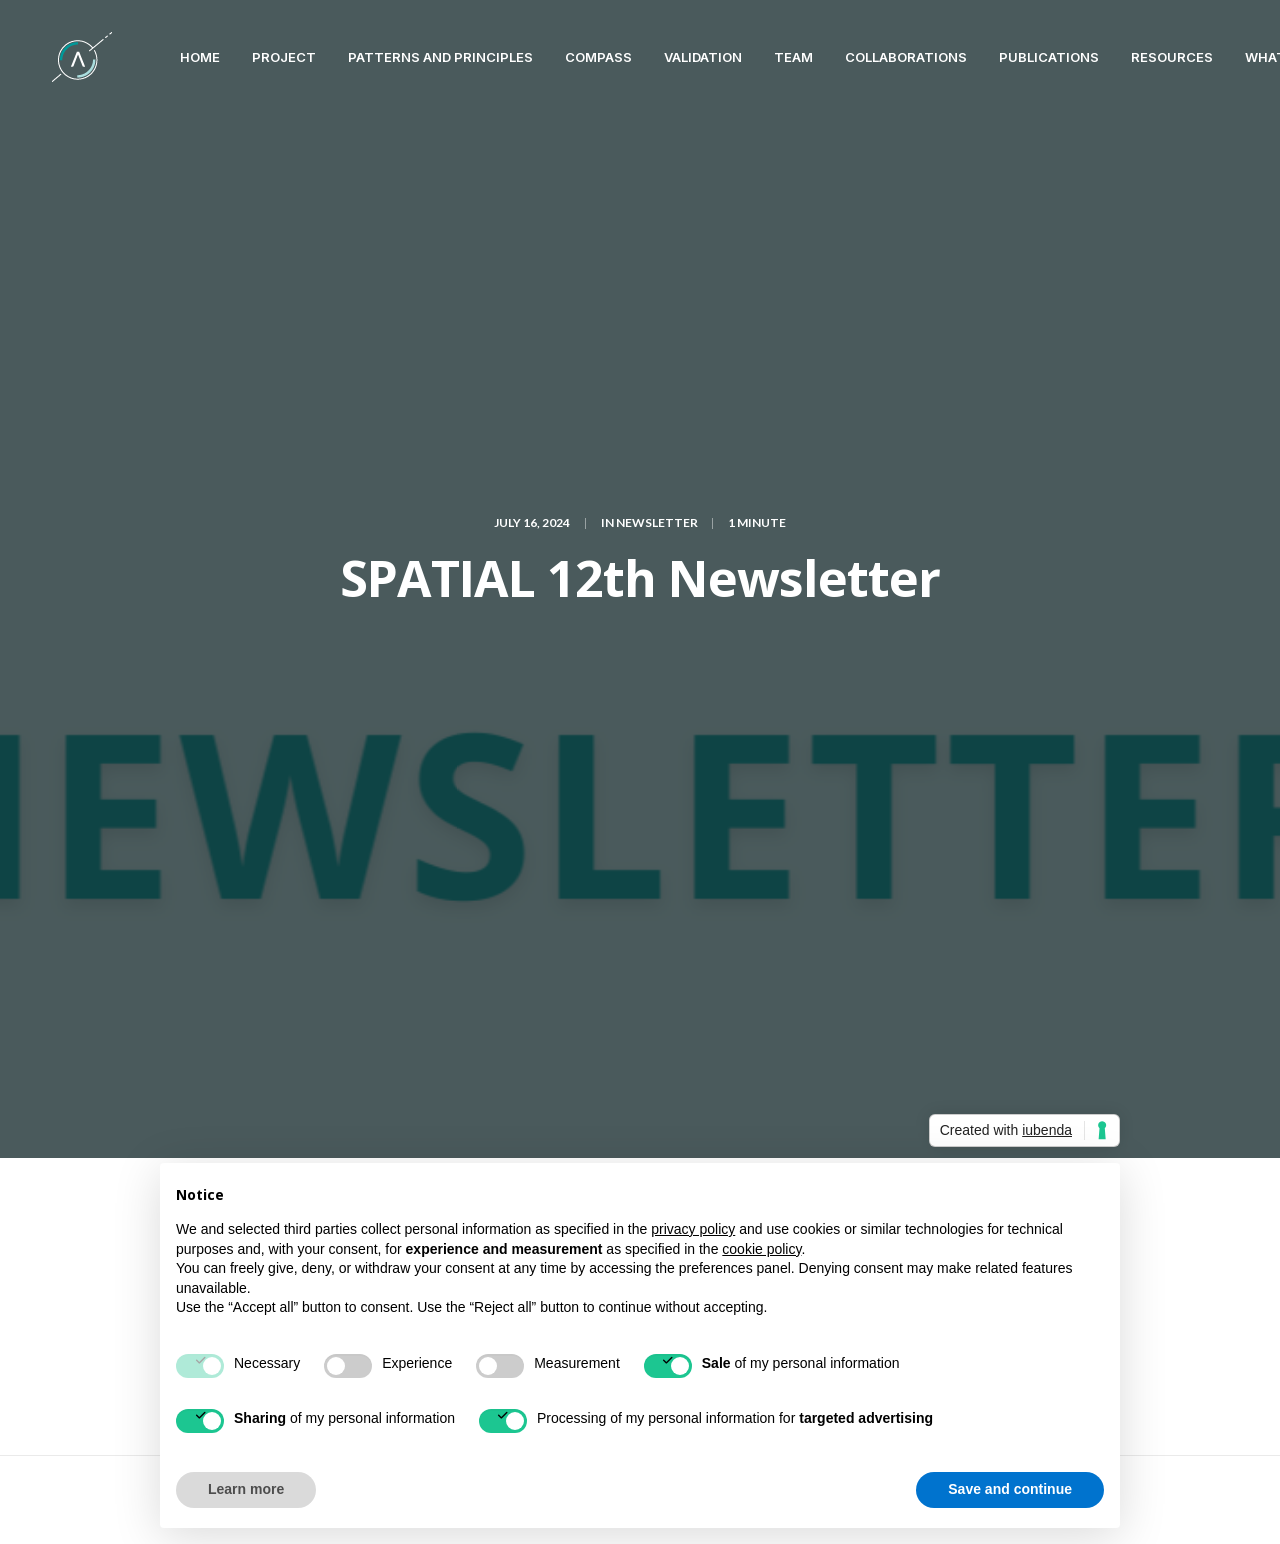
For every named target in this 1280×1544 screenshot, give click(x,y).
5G (290, 721)
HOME (164, 57)
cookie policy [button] (761, 1249)
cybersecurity (570, 721)
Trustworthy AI (330, 753)
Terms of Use (1167, 1496)
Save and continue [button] (1010, 1489)
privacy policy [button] (693, 1229)
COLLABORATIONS (870, 57)
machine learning (694, 721)
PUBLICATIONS (1013, 57)
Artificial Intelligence (431, 721)
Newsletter (657, 213)
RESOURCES (1136, 57)
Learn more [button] (246, 1489)
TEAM (757, 57)
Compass (562, 57)
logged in (386, 944)
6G (330, 721)
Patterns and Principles (404, 57)
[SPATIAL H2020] (64, 57)
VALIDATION (667, 57)
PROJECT (248, 57)
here (704, 625)
